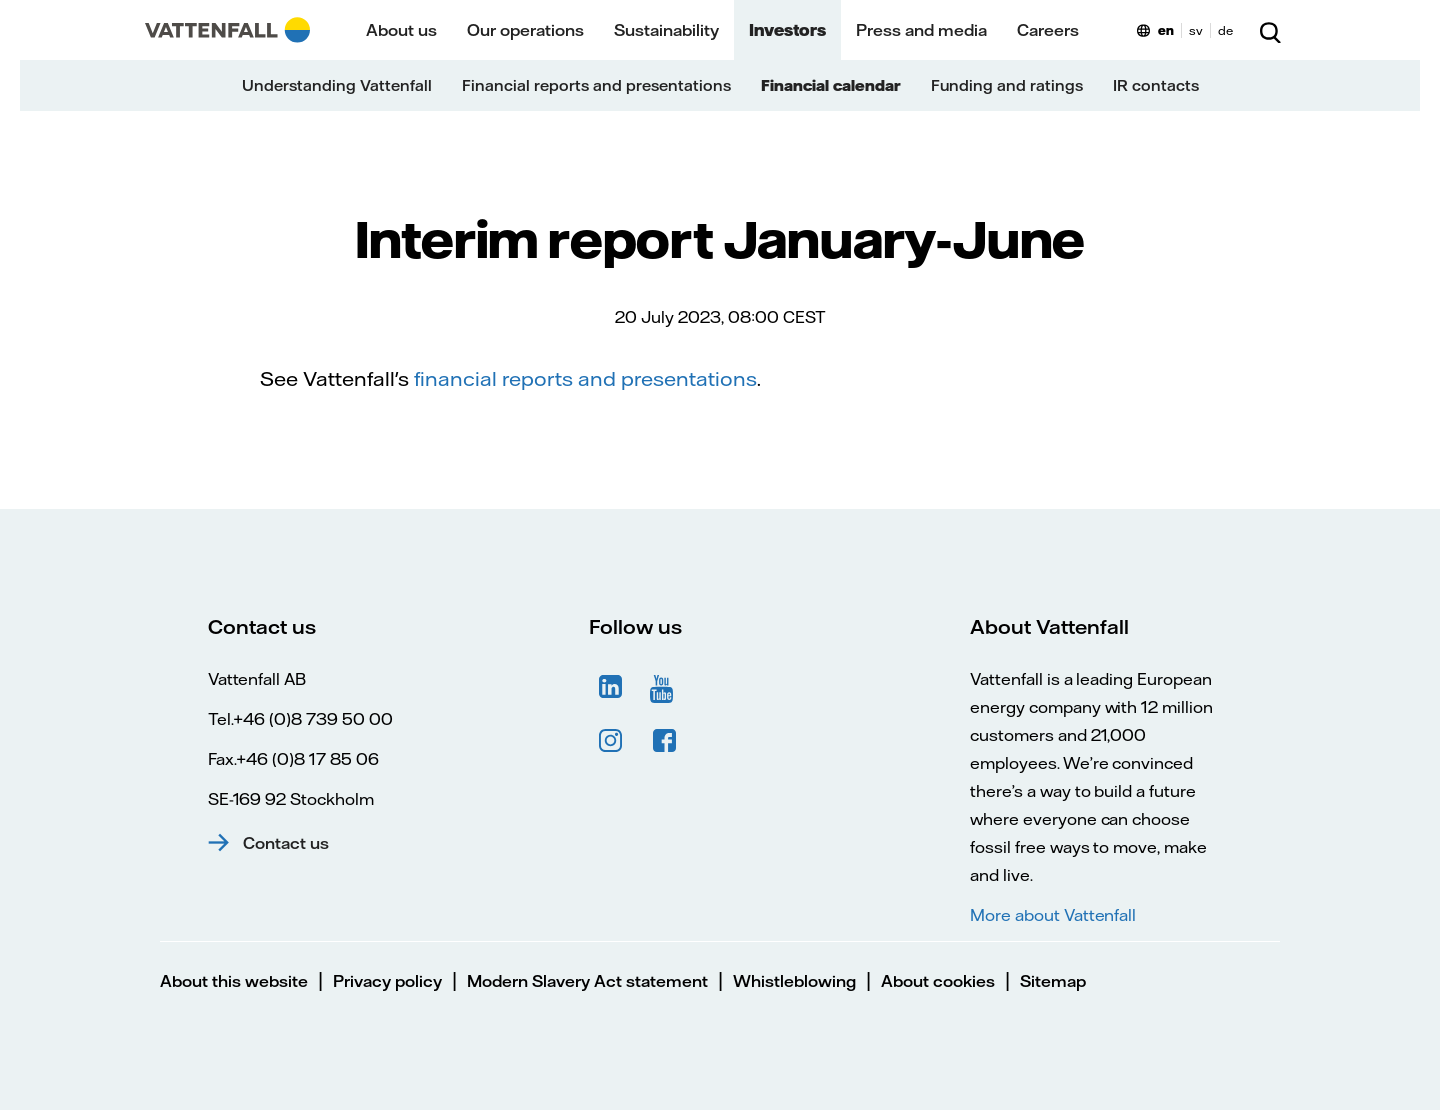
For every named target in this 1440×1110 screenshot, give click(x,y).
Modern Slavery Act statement (587, 981)
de (1225, 30)
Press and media (921, 30)
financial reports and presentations (585, 378)
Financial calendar (831, 85)
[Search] (1270, 30)
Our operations (525, 30)
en (1166, 30)
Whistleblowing (794, 981)
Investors (787, 30)
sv (1196, 30)
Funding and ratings (1007, 85)
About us (401, 30)
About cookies (938, 981)
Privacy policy (387, 981)
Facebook (665, 741)
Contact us (286, 843)
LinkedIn (611, 687)
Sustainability (666, 30)
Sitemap (1053, 981)
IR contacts (1156, 85)
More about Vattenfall (1053, 915)
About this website (234, 981)
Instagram (611, 741)
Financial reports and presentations (596, 85)
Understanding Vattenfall (337, 85)
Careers (1048, 30)
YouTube (665, 687)
